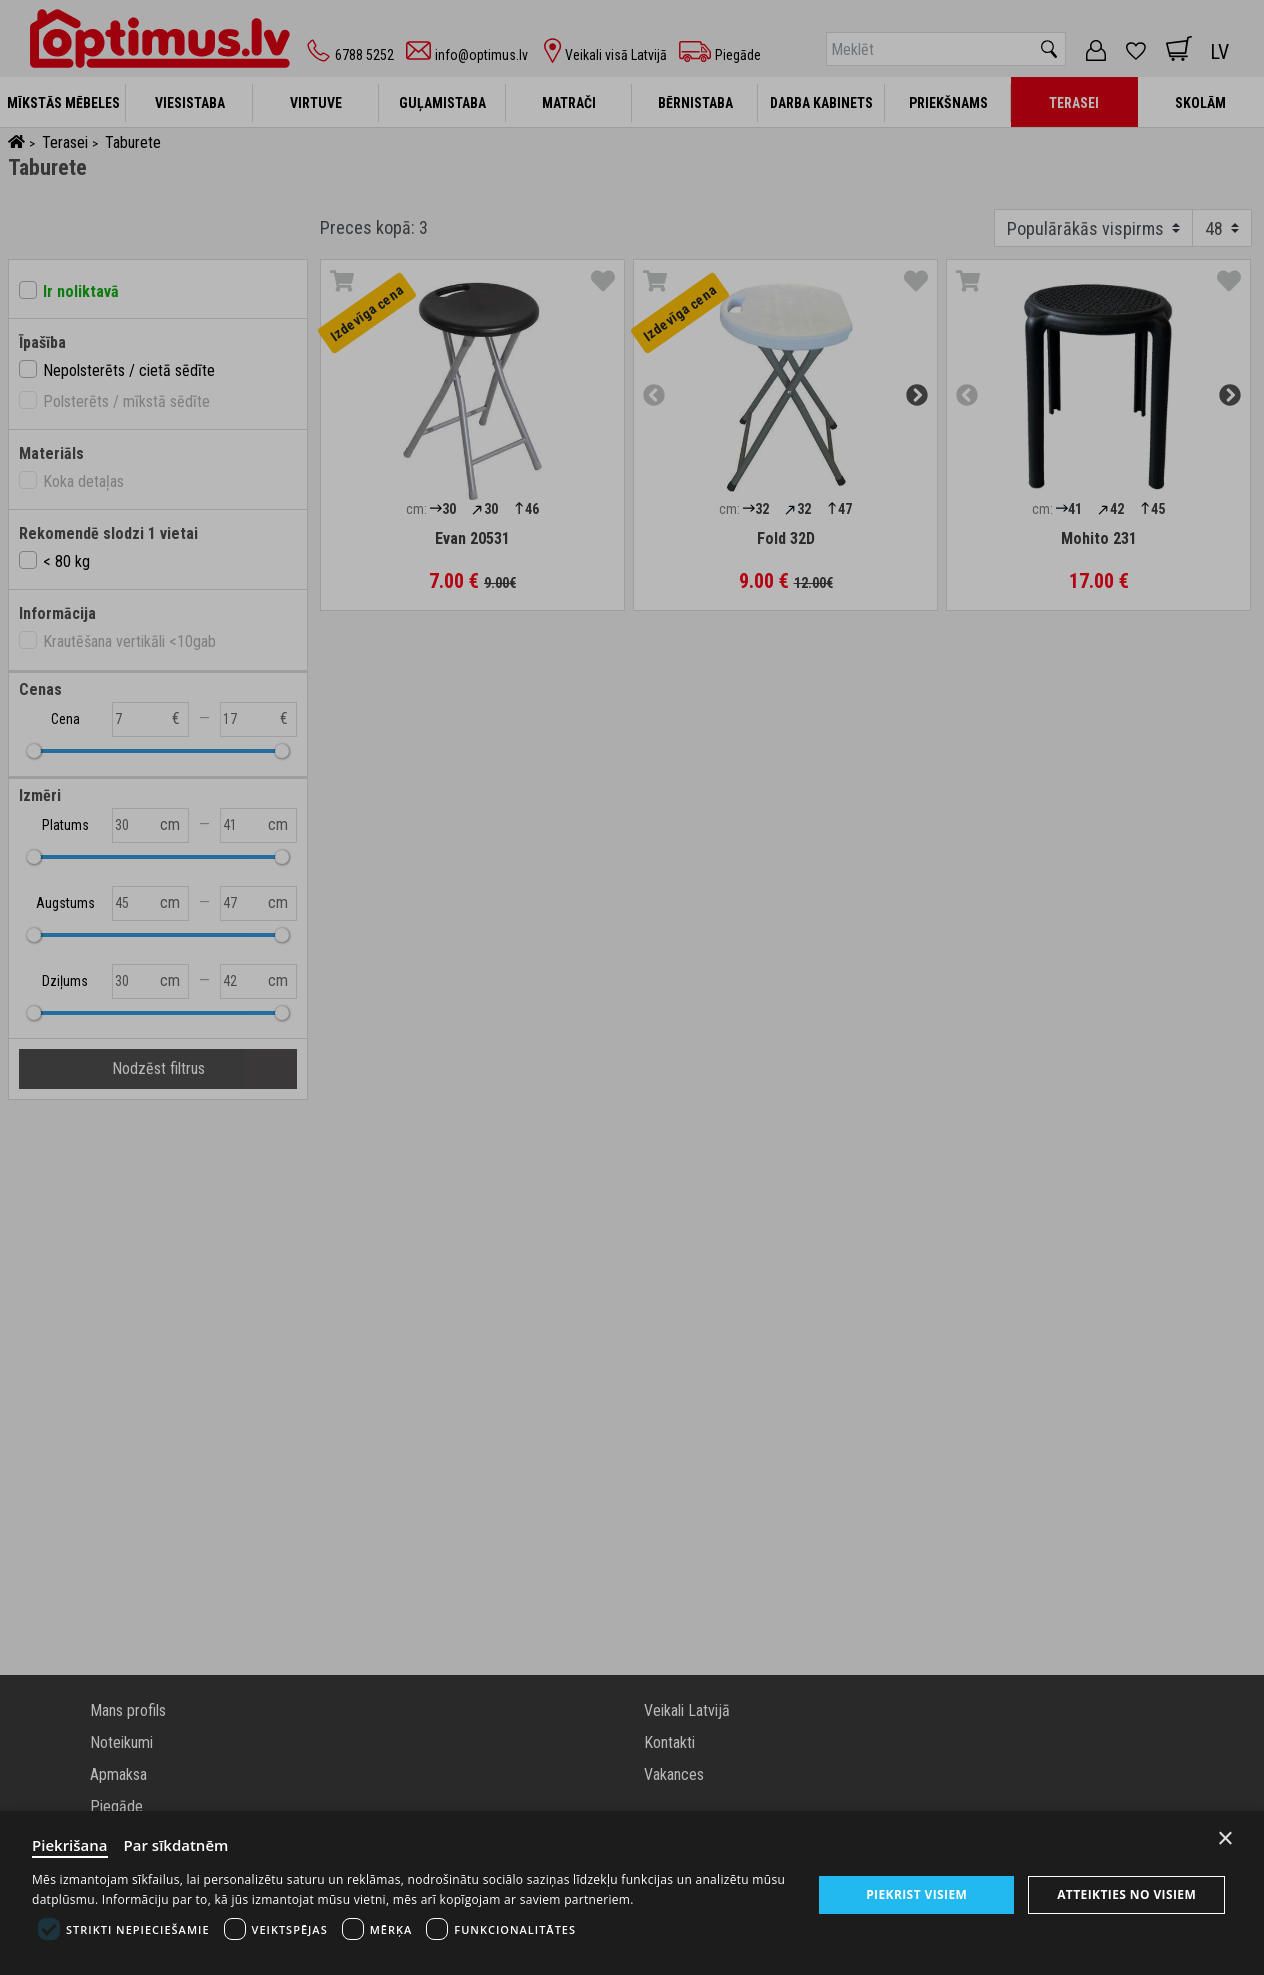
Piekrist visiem (916, 1894)
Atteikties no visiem (1126, 1894)
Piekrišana (70, 1845)
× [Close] (1225, 1838)
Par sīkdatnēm (176, 1845)
